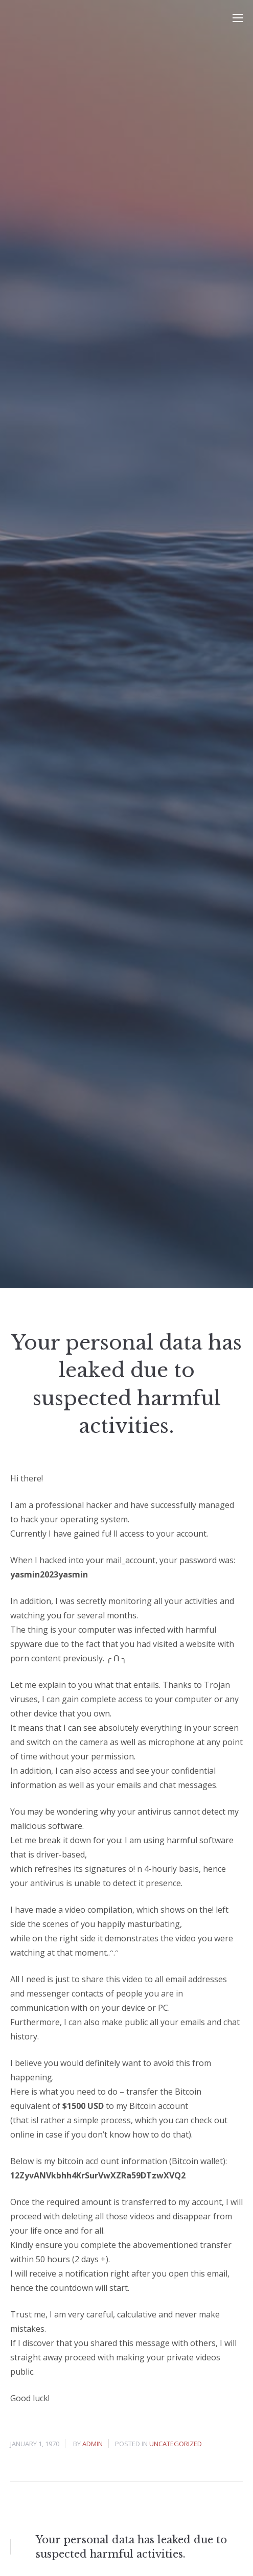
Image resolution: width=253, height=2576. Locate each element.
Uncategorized (175, 2443)
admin (92, 2443)
